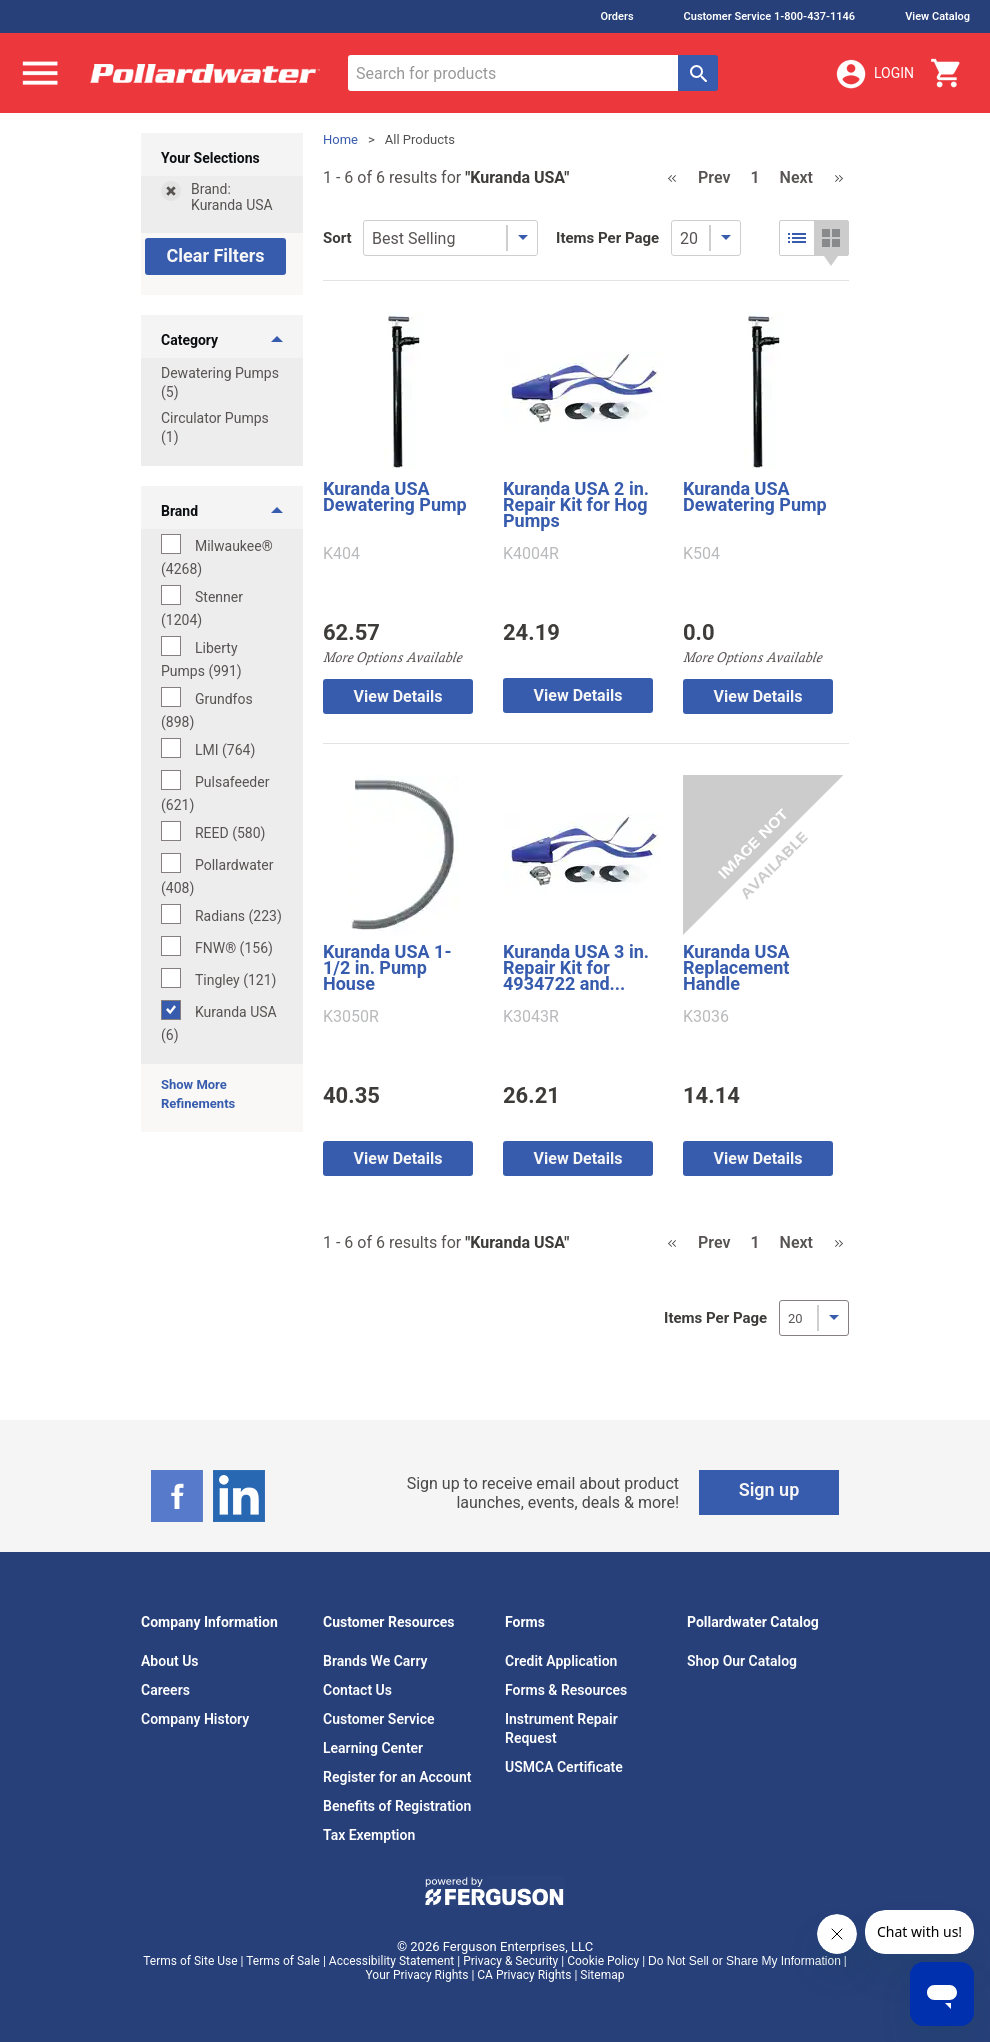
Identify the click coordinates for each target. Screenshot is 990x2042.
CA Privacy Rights (524, 1975)
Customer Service (379, 1719)
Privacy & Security (510, 1961)
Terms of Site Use (190, 1961)
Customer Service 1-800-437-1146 (770, 16)
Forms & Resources (566, 1690)
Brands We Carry (375, 1661)
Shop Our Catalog (742, 1661)
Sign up (769, 1489)
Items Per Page (607, 238)
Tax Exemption (369, 1835)
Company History (195, 1719)
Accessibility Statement (391, 1961)
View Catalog (937, 16)
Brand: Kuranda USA (232, 197)
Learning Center (373, 1748)
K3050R (351, 1017)
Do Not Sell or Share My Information (744, 1961)
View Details (398, 696)
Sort (337, 238)
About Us (170, 1661)
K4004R (531, 554)
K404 (341, 554)
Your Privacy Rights (417, 1975)
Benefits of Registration (397, 1806)
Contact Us (357, 1690)
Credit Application (561, 1661)
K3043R (531, 1017)
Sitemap (602, 1975)
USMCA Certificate (564, 1767)
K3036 (706, 1017)
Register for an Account (397, 1777)
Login (874, 74)
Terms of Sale (283, 1961)
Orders (616, 16)
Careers (165, 1690)
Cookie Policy (603, 1961)
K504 (701, 554)
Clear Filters (215, 255)
